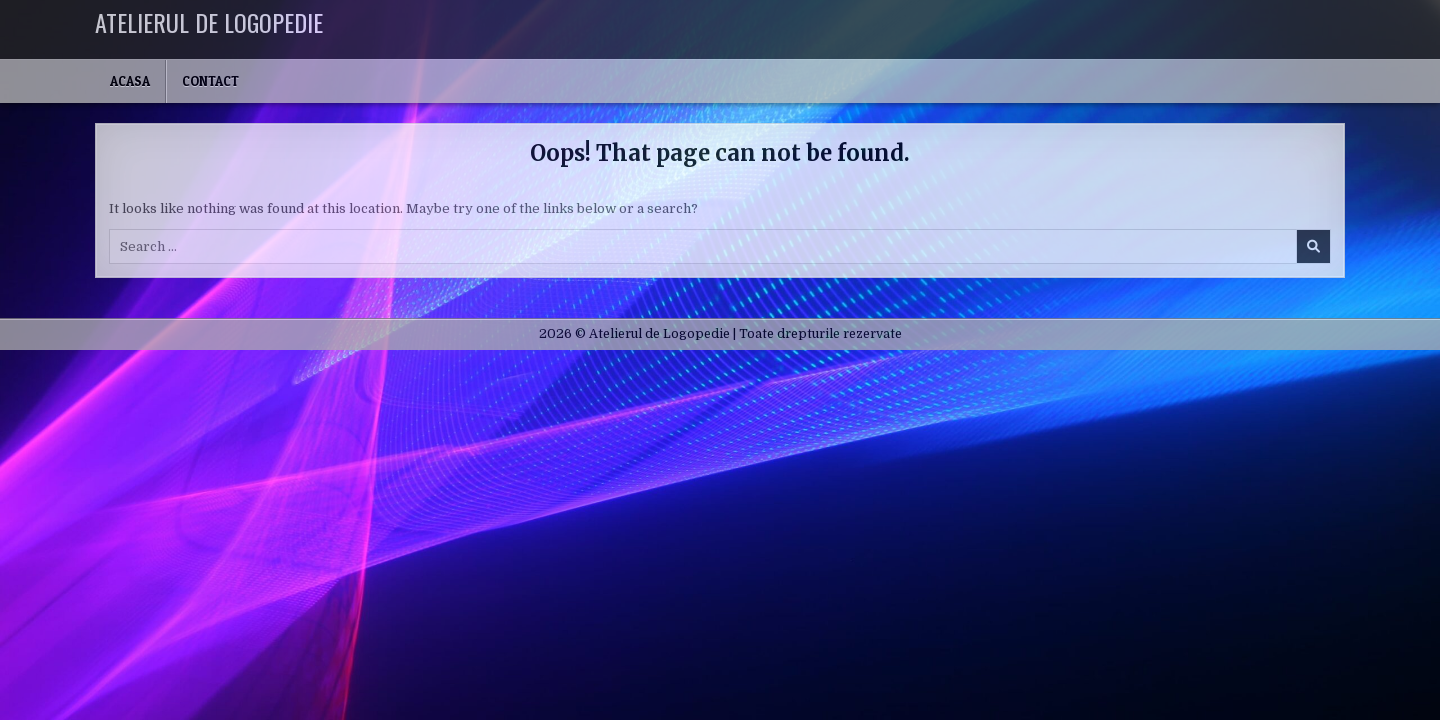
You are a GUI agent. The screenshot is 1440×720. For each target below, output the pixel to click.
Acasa (130, 81)
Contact (210, 81)
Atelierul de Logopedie (209, 22)
